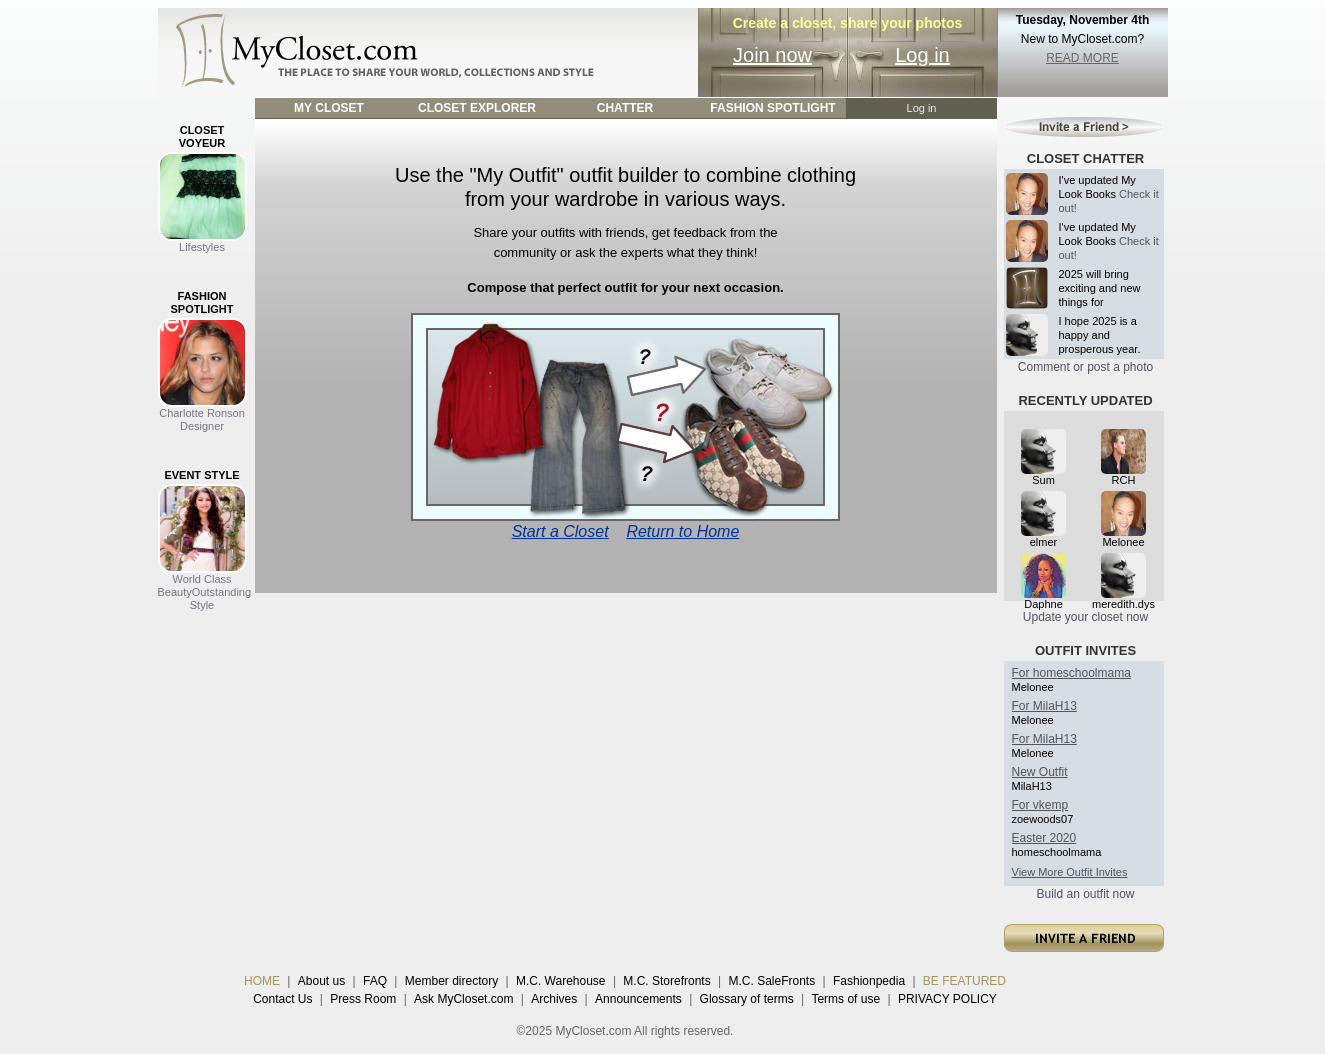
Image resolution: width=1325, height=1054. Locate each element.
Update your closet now (1085, 617)
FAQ (375, 981)
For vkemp (1040, 805)
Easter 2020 (1044, 838)
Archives (554, 999)
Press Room (363, 999)
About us (321, 981)
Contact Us (282, 999)
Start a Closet (560, 531)
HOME (262, 981)
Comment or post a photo (1085, 367)
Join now (772, 55)
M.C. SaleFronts (772, 981)
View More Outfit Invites (1070, 872)
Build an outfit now (1085, 894)
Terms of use (845, 999)
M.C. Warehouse (561, 981)
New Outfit (1040, 772)
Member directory (451, 981)
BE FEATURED (964, 981)
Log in (922, 55)
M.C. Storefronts (666, 981)
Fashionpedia (869, 981)
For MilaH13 (1044, 706)
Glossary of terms (747, 999)
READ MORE (1082, 58)
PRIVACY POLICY (947, 999)
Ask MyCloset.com (463, 999)
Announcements (638, 999)
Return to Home (682, 531)
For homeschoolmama (1071, 673)
